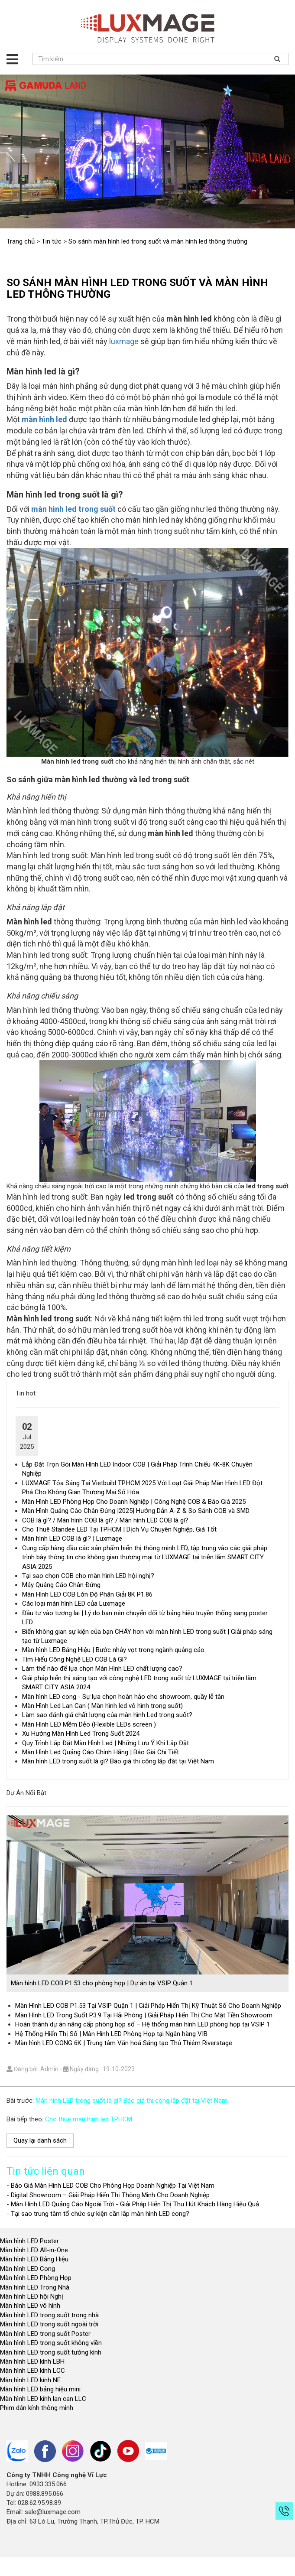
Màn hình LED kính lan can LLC (43, 2399)
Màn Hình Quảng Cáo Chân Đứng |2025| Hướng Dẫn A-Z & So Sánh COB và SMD (136, 1511)
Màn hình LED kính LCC (32, 2370)
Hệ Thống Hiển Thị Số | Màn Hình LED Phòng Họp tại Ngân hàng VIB (111, 2034)
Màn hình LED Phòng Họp (35, 2278)
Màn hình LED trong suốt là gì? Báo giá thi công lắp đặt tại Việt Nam (118, 1761)
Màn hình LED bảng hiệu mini (40, 2389)
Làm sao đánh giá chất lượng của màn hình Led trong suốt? (107, 1715)
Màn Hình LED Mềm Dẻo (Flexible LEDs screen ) (89, 1724)
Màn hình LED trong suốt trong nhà (49, 2315)
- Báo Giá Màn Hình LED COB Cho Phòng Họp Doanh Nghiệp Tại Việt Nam (110, 2185)
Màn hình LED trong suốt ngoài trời (50, 2324)
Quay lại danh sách (40, 2140)
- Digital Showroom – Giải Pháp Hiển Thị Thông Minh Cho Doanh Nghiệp (108, 2195)
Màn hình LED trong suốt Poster (45, 2334)
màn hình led (44, 419)
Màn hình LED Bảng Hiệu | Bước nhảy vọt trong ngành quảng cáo (113, 1650)
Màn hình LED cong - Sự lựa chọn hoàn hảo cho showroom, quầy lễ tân (123, 1697)
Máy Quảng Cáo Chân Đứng (61, 1585)
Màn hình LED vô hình (31, 2305)
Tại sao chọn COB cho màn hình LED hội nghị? (88, 1576)
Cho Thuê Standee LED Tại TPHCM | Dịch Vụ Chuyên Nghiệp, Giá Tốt (119, 1529)
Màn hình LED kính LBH (32, 2361)
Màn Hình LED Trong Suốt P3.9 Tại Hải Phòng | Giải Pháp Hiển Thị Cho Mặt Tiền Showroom (143, 2015)
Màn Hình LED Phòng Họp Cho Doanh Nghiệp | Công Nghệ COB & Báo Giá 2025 (134, 1502)
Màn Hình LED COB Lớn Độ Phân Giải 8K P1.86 (87, 1594)
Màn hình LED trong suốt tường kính (50, 2352)
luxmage (124, 341)
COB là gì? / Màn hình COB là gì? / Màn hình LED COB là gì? (105, 1520)
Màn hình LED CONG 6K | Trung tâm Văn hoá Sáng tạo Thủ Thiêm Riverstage (123, 2043)
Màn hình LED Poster (30, 2241)
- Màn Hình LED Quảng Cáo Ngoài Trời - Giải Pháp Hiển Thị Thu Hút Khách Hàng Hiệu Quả (132, 2204)
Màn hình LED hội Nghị (32, 2296)
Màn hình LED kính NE (30, 2380)
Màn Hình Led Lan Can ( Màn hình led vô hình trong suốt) (102, 1706)
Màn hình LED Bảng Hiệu (34, 2259)
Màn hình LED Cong (27, 2269)
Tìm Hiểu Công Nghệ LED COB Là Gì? (74, 1659)
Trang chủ (20, 241)
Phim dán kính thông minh (36, 2408)
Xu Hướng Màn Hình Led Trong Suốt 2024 (80, 1733)
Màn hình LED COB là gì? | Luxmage (72, 1538)
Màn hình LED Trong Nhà (34, 2287)
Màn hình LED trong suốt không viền (51, 2343)
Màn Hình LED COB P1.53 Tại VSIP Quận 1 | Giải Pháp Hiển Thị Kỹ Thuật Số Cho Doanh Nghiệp (148, 2006)
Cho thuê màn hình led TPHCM (88, 2119)
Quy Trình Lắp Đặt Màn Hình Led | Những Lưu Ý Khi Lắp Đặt (105, 1743)
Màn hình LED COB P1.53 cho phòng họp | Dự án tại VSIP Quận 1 (102, 1983)
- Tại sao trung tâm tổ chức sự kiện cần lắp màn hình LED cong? (97, 2214)
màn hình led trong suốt (73, 509)
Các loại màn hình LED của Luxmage (73, 1603)
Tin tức (52, 241)
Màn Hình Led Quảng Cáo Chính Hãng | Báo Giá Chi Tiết (100, 1752)
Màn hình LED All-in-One (34, 2250)
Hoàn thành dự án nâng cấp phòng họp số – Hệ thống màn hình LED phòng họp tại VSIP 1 (142, 2024)
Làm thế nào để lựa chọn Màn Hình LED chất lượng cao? (102, 1668)
